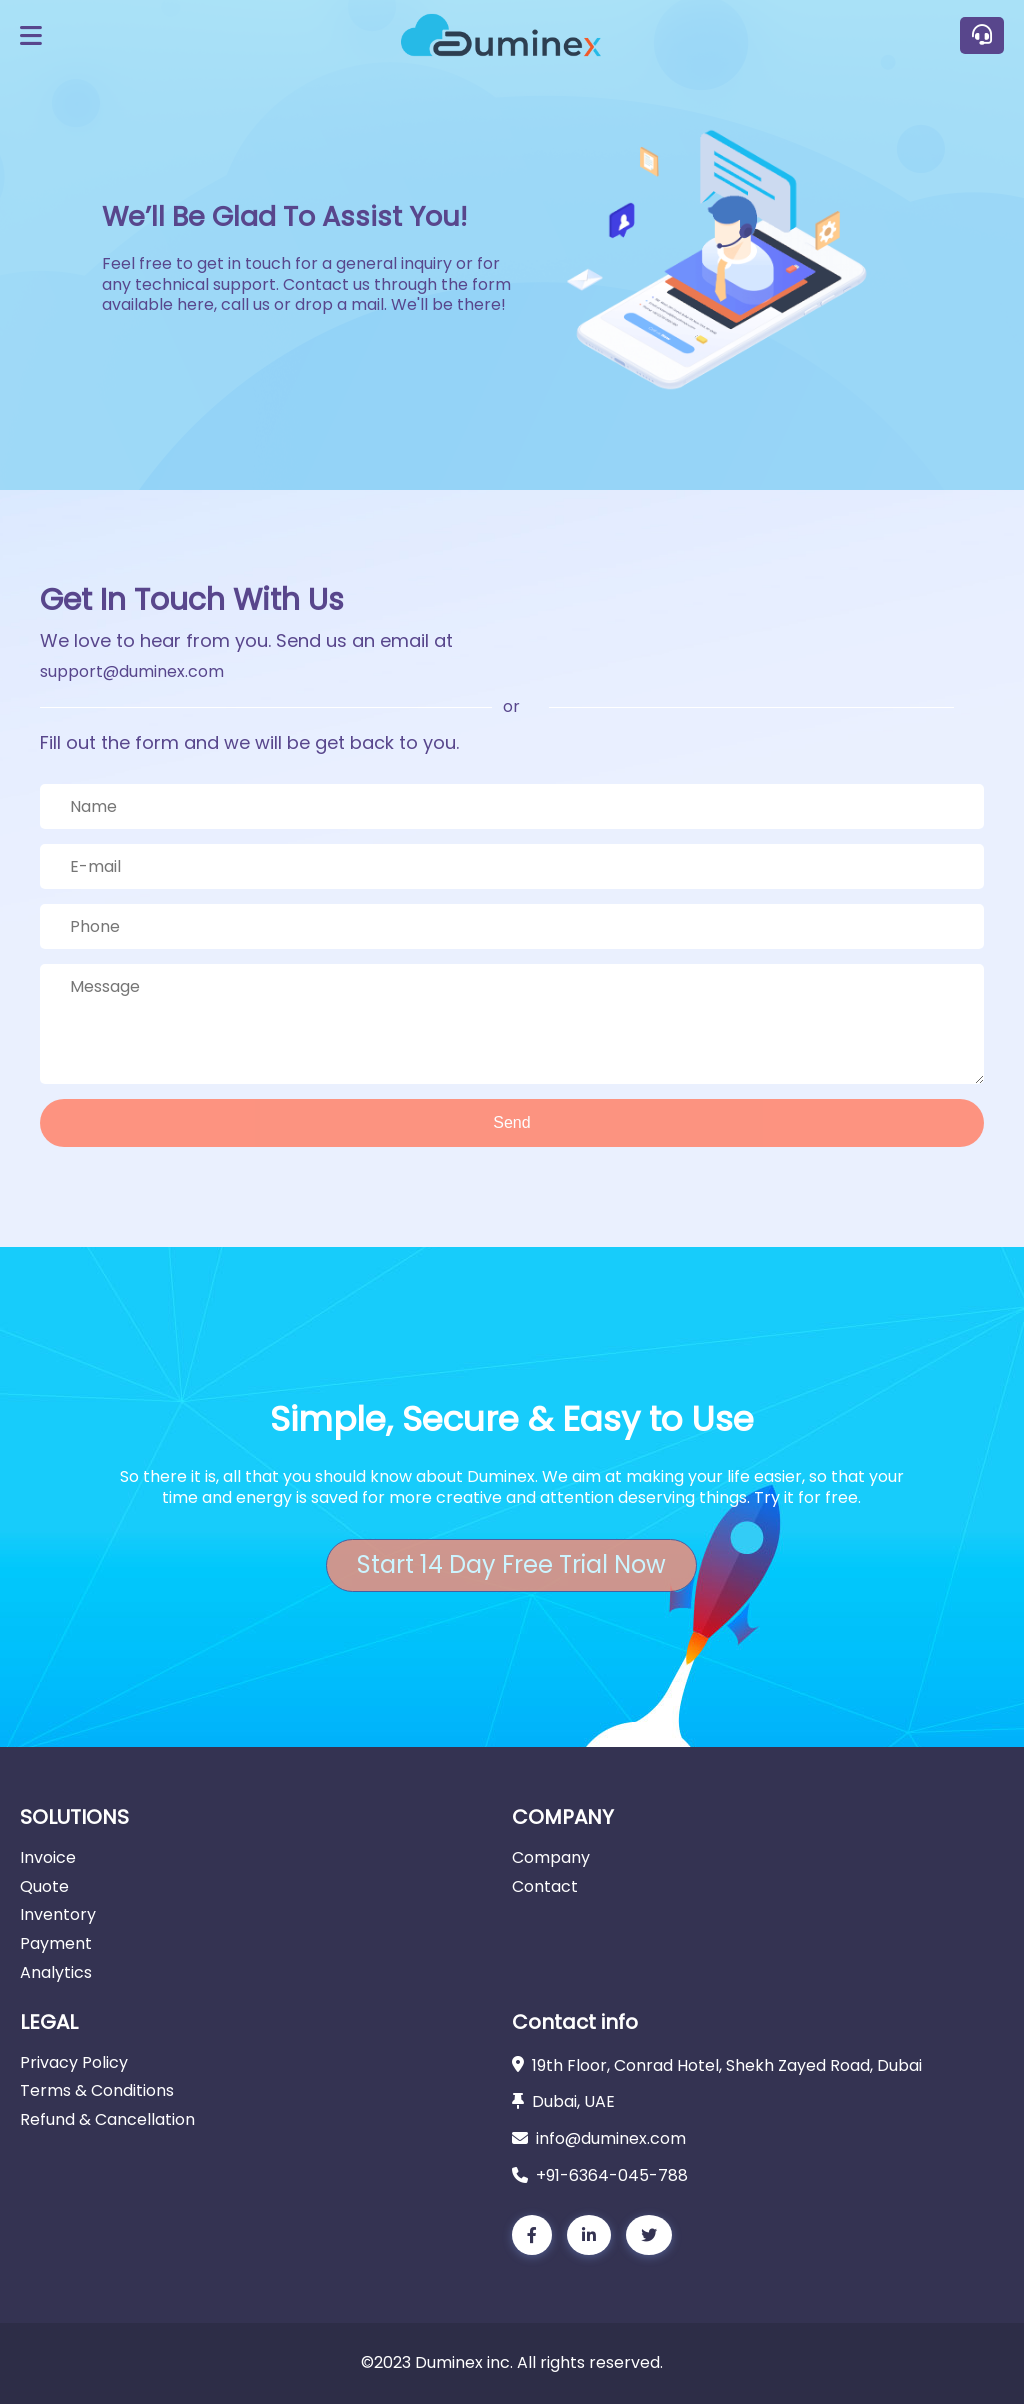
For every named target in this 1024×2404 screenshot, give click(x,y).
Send (511, 1122)
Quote (44, 1886)
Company (551, 1857)
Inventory (58, 1914)
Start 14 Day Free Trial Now (511, 1564)
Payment (56, 1943)
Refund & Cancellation (107, 2119)
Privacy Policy (74, 2062)
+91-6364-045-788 (612, 2175)
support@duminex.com (132, 671)
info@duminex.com (611, 2138)
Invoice (48, 1857)
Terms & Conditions (97, 2090)
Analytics (56, 1972)
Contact (545, 1886)
